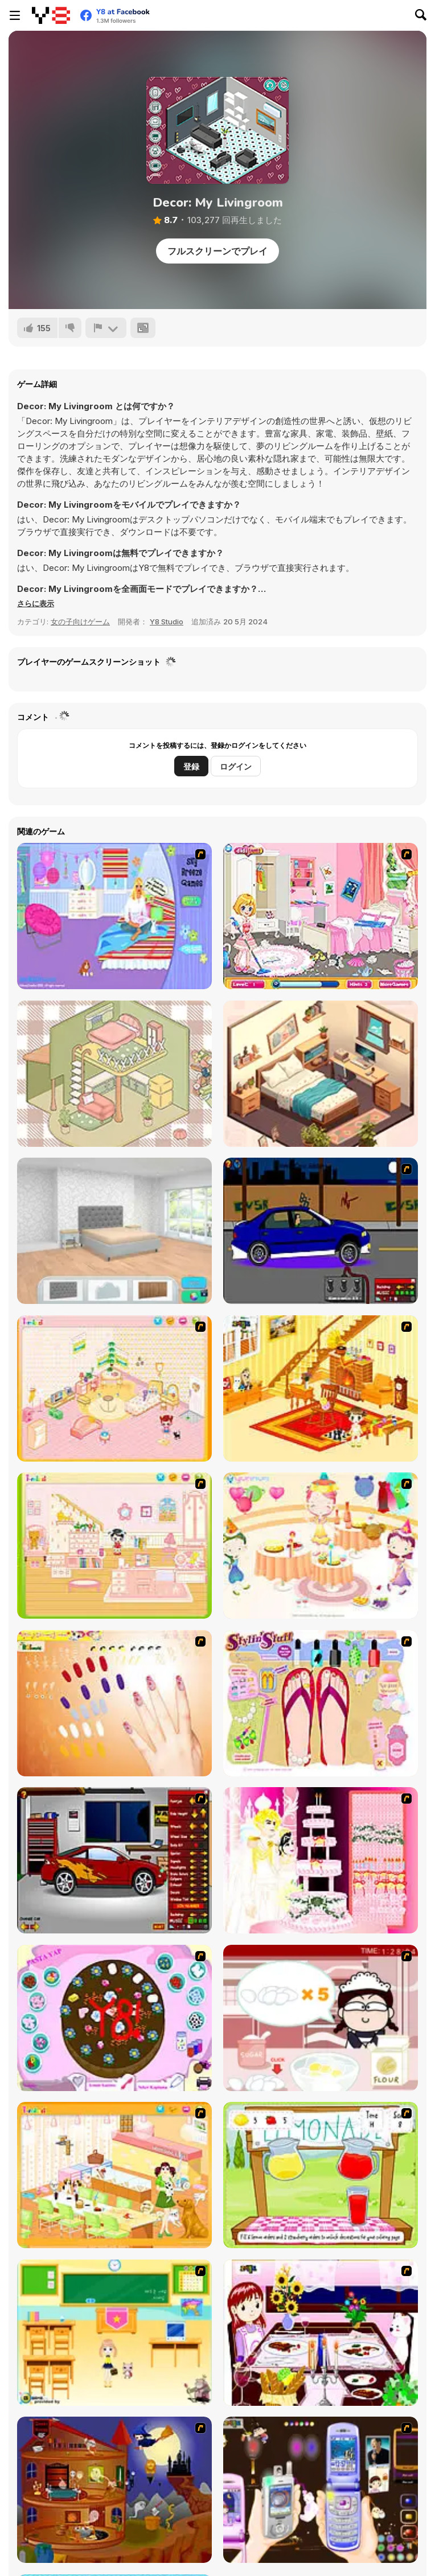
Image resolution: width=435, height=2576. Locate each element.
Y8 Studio (166, 621)
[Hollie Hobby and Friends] (320, 2175)
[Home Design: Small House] (320, 1074)
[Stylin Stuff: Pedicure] (320, 1703)
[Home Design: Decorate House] (114, 1231)
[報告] (105, 328)
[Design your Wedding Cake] (320, 1860)
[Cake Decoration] (114, 2018)
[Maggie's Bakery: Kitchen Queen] (320, 2018)
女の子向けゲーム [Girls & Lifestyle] (80, 621)
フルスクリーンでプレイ (217, 251)
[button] (35, 603)
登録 (191, 766)
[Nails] (114, 1703)
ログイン (236, 766)
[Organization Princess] (114, 1074)
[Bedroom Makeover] (114, 916)
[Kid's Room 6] (114, 1545)
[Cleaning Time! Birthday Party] (320, 916)
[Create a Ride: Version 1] (320, 1231)
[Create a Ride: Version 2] (114, 1860)
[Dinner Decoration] (320, 2333)
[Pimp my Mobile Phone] (320, 2490)
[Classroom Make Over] (114, 2333)
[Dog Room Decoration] (114, 2175)
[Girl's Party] (320, 1545)
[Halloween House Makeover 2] (114, 2490)
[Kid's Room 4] (114, 1388)
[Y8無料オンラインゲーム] (51, 15)
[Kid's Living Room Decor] (320, 1388)
